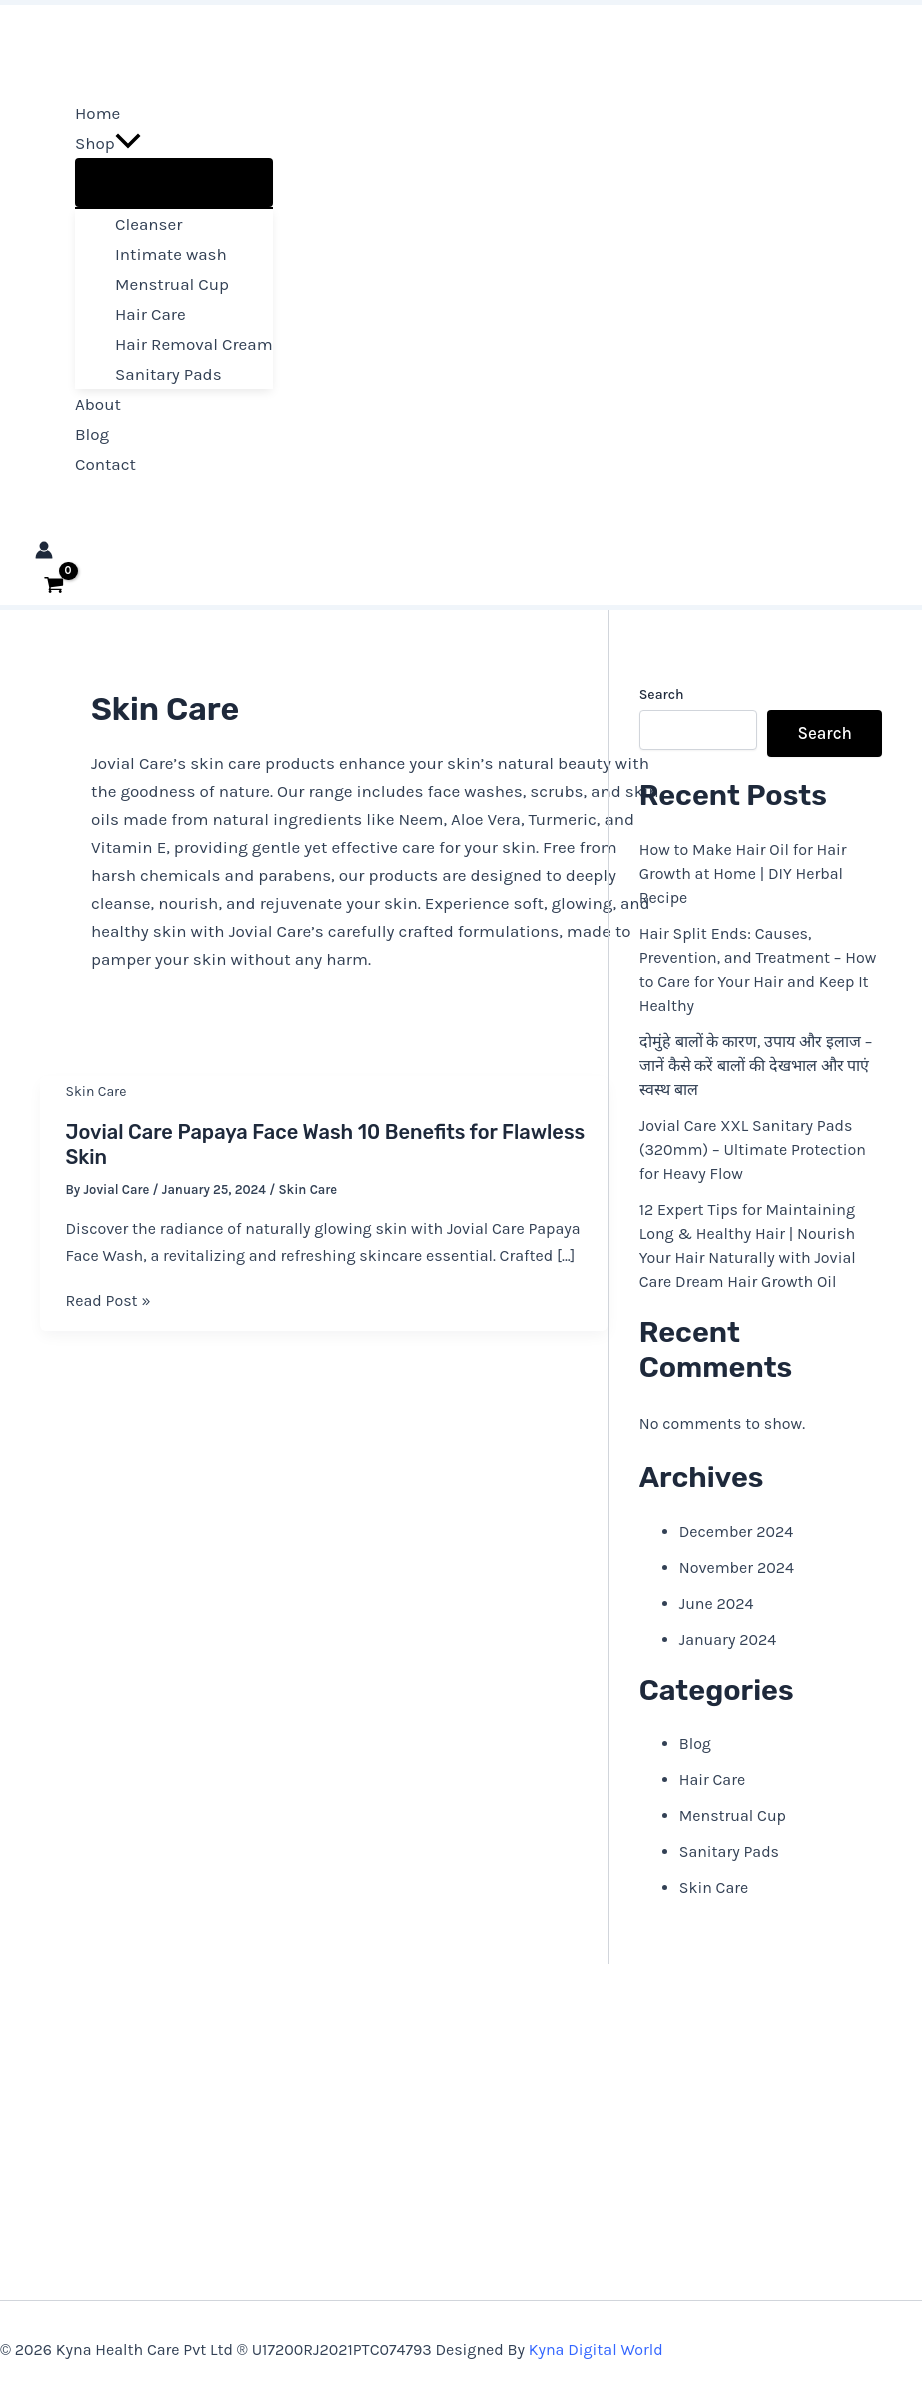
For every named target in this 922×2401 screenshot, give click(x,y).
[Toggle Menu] (174, 182)
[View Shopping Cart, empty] (54, 585)
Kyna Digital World (596, 2349)
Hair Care (712, 1779)
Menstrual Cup (732, 1815)
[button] (128, 143)
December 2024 (736, 1531)
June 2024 (716, 1603)
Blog (695, 1743)
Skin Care (96, 1091)
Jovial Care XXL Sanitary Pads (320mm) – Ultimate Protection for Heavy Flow (752, 1149)
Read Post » (108, 1300)
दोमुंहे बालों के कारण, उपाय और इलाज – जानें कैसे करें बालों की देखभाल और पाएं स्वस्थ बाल (756, 1065)
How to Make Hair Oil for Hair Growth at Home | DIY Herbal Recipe (743, 873)
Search (661, 694)
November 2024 (736, 1567)
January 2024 (727, 1639)
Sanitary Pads (729, 1851)
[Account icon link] (44, 553)
